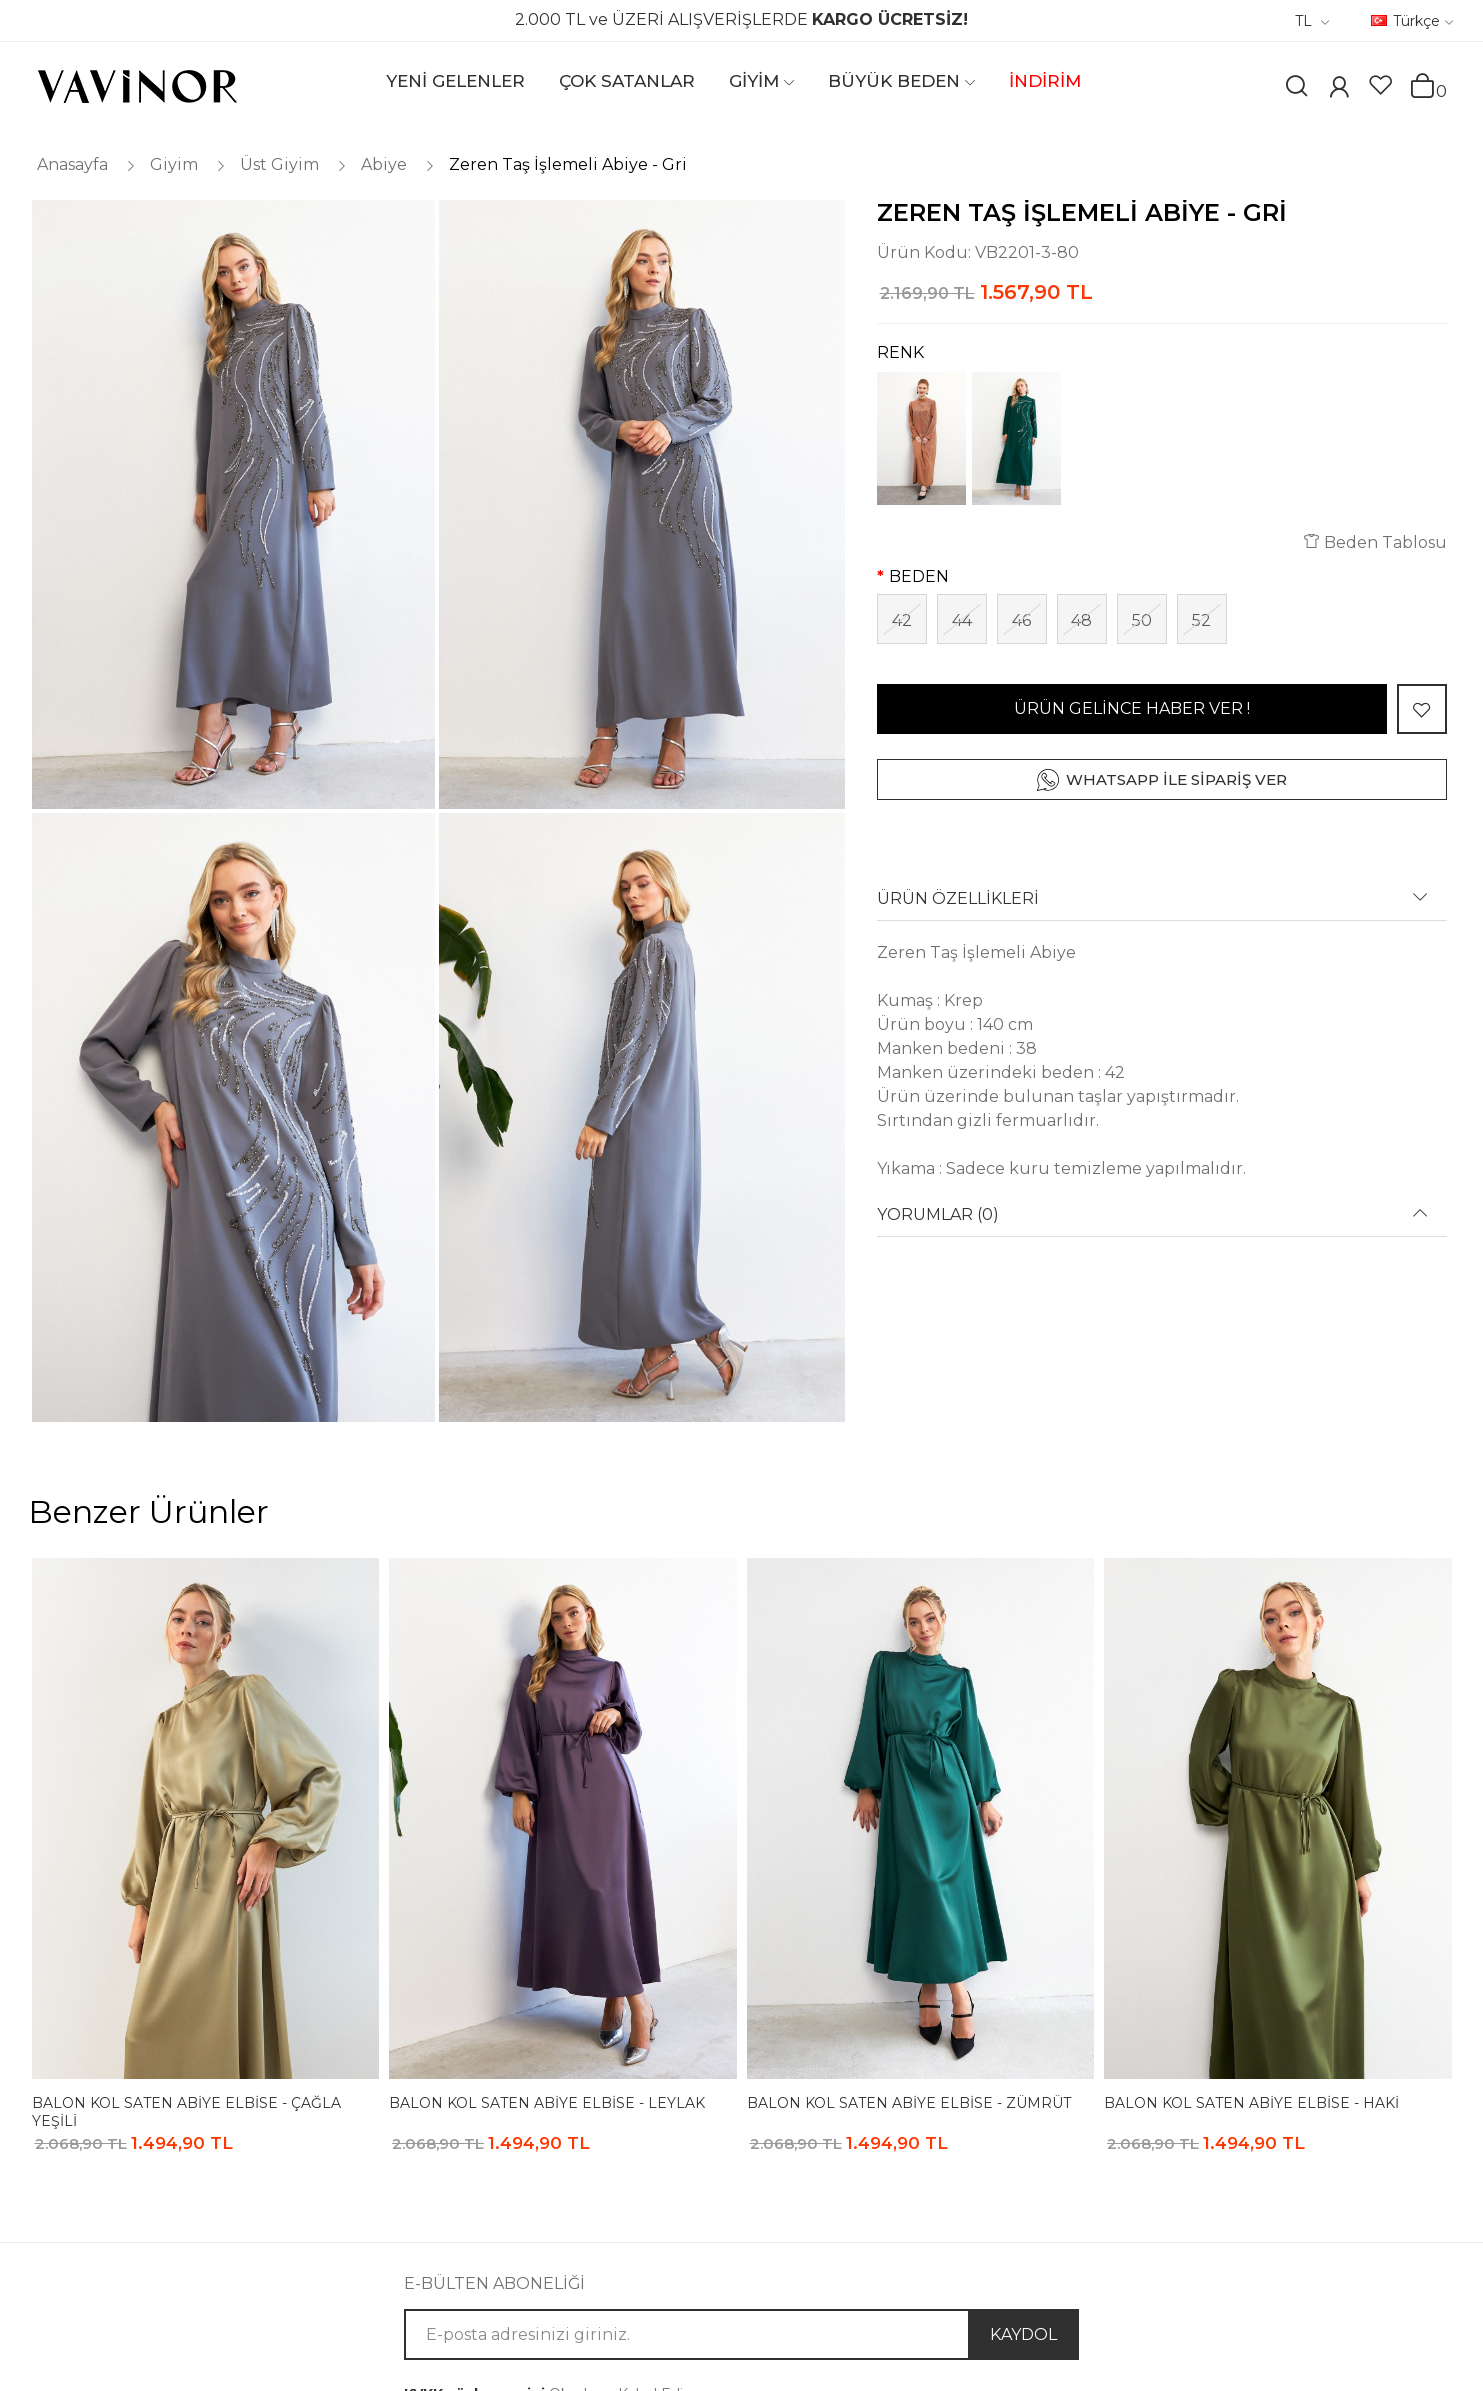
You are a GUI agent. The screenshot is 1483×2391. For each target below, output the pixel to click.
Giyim (174, 164)
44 (962, 620)
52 (1201, 620)
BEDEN (919, 576)
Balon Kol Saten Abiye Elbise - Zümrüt (909, 2103)
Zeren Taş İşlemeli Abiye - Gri (568, 164)
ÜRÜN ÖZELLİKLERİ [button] (958, 899)
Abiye (384, 164)
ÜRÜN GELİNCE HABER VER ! (1132, 708)
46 (1021, 620)
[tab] (1162, 905)
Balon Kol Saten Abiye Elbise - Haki (1251, 2103)
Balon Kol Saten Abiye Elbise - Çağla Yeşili (186, 2111)
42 (902, 620)
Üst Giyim (279, 164)
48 (1081, 620)
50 (1142, 620)
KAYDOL (1023, 2334)
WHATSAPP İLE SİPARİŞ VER (1176, 779)
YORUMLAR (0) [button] (938, 1215)
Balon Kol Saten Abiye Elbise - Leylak (547, 2103)
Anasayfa (72, 164)
